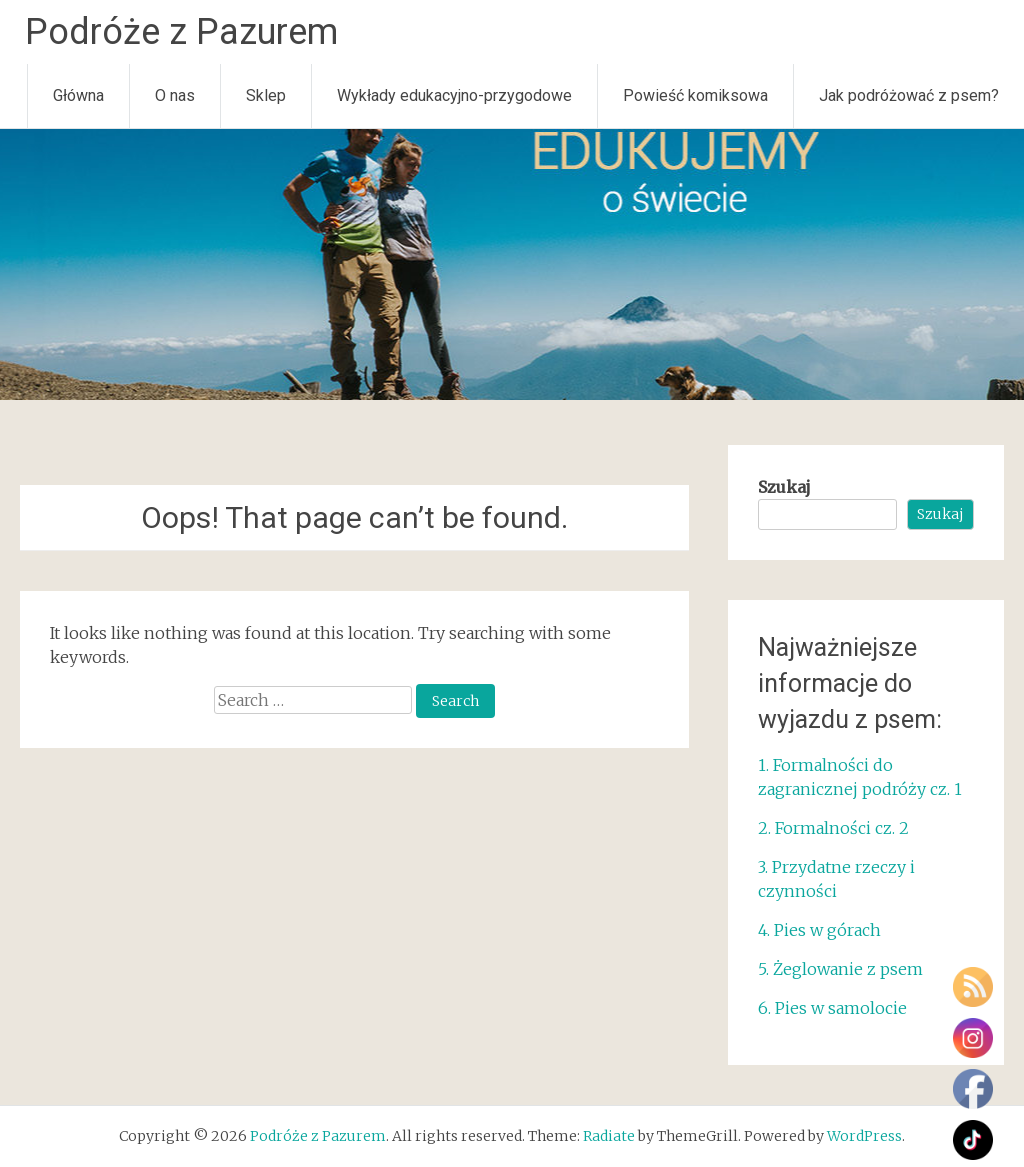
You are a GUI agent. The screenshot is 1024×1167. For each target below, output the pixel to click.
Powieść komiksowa (695, 95)
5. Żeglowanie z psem (840, 969)
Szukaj (784, 487)
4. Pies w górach (819, 930)
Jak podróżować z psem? (909, 95)
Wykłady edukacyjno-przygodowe (454, 95)
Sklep (266, 95)
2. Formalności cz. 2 (835, 828)
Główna (78, 95)
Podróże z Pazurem (181, 32)
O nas (175, 95)
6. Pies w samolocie (832, 1008)
